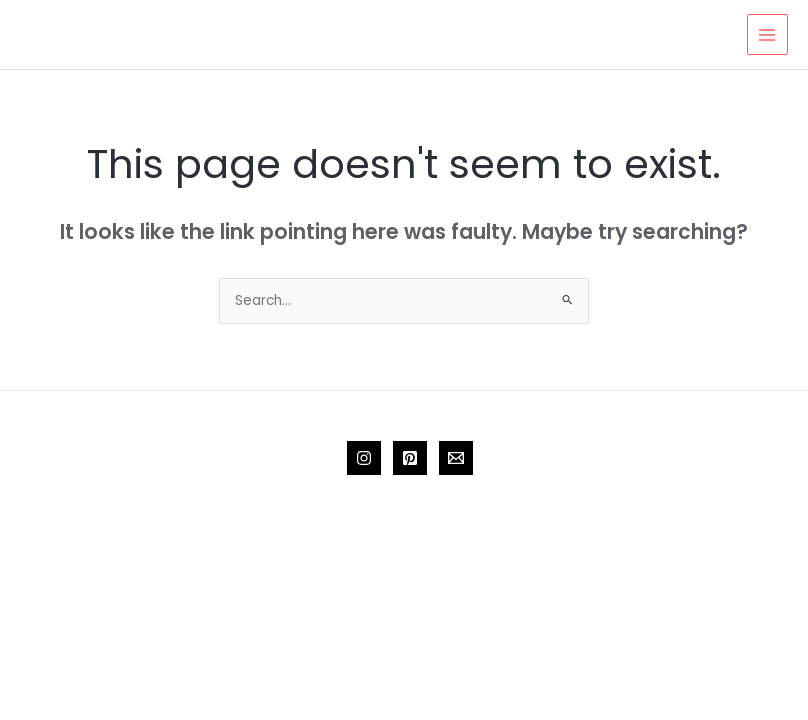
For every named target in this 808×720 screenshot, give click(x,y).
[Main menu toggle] (767, 34)
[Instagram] (364, 458)
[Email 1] (456, 458)
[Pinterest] (410, 458)
